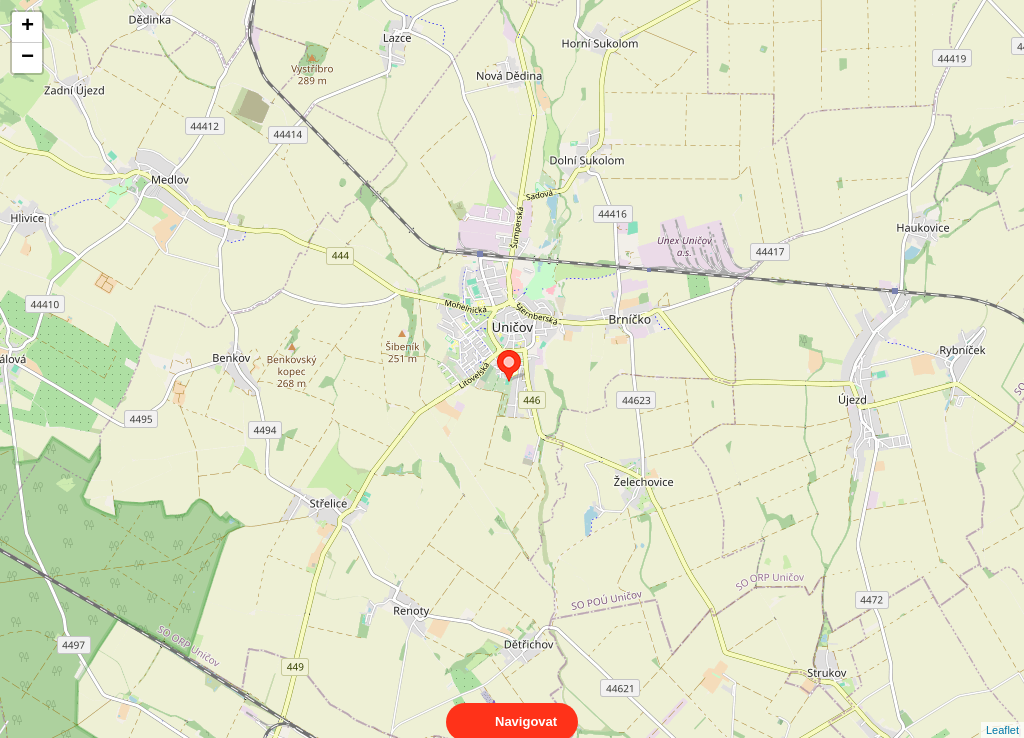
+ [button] (27, 27)
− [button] (27, 58)
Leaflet (1002, 712)
